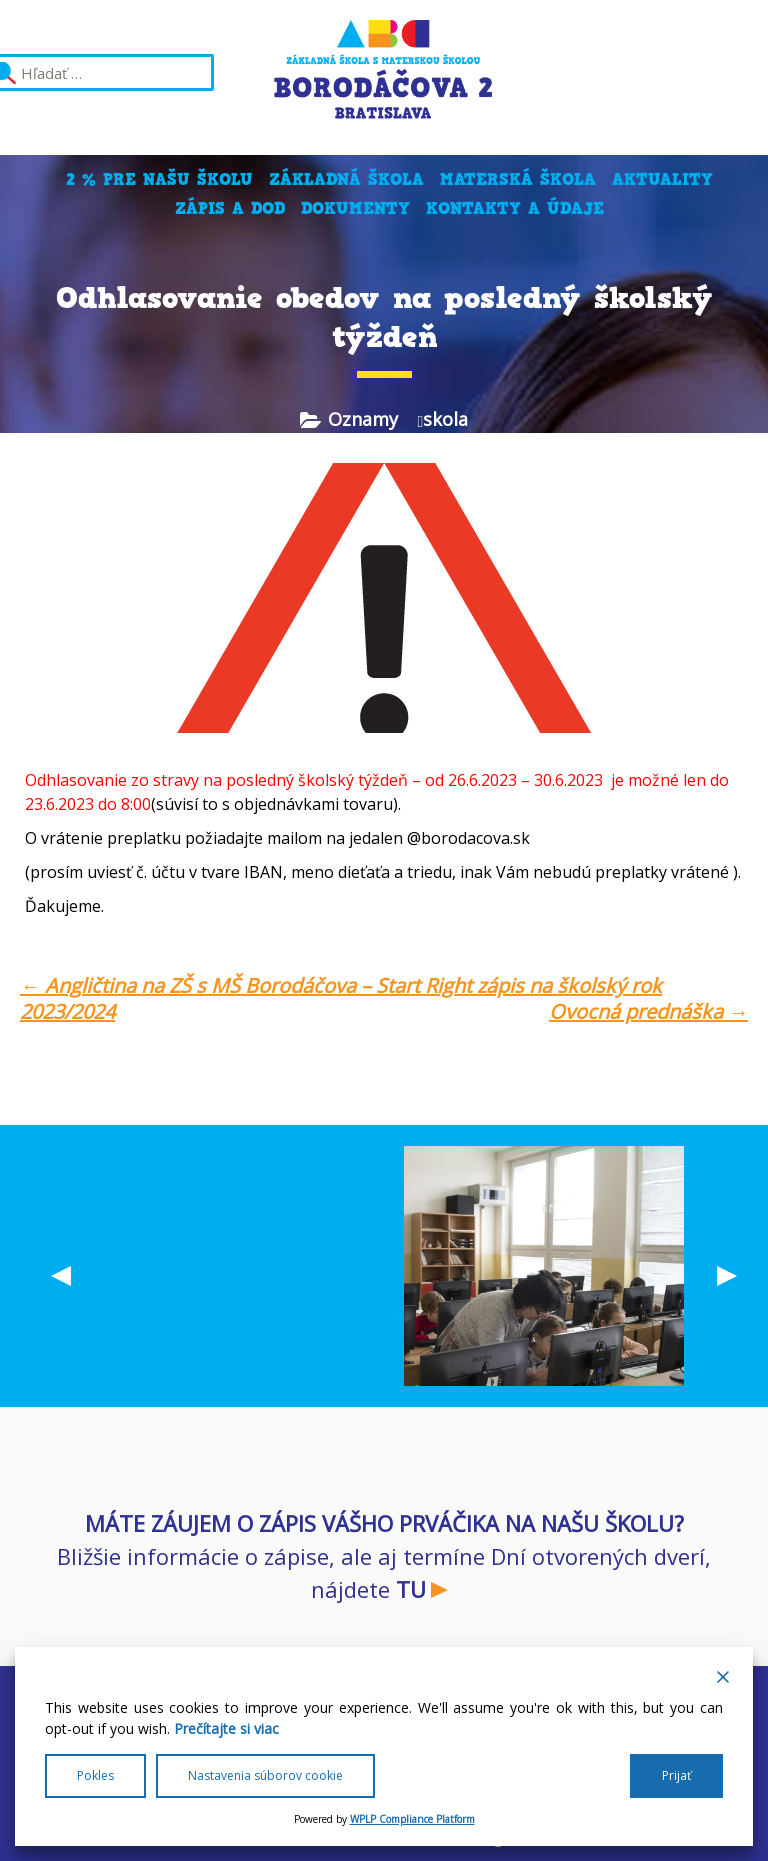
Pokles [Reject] (95, 1775)
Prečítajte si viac (226, 1728)
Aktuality (662, 179)
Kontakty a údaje (515, 208)
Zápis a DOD (230, 208)
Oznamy (363, 419)
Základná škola (346, 179)
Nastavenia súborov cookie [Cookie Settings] (265, 1775)
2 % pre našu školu (159, 179)
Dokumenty (355, 208)
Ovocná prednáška (648, 1012)
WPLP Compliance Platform (412, 1819)
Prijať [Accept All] (676, 1775)
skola (445, 419)
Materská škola (518, 179)
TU (411, 1589)
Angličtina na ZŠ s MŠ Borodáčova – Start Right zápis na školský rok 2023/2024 (341, 998)
